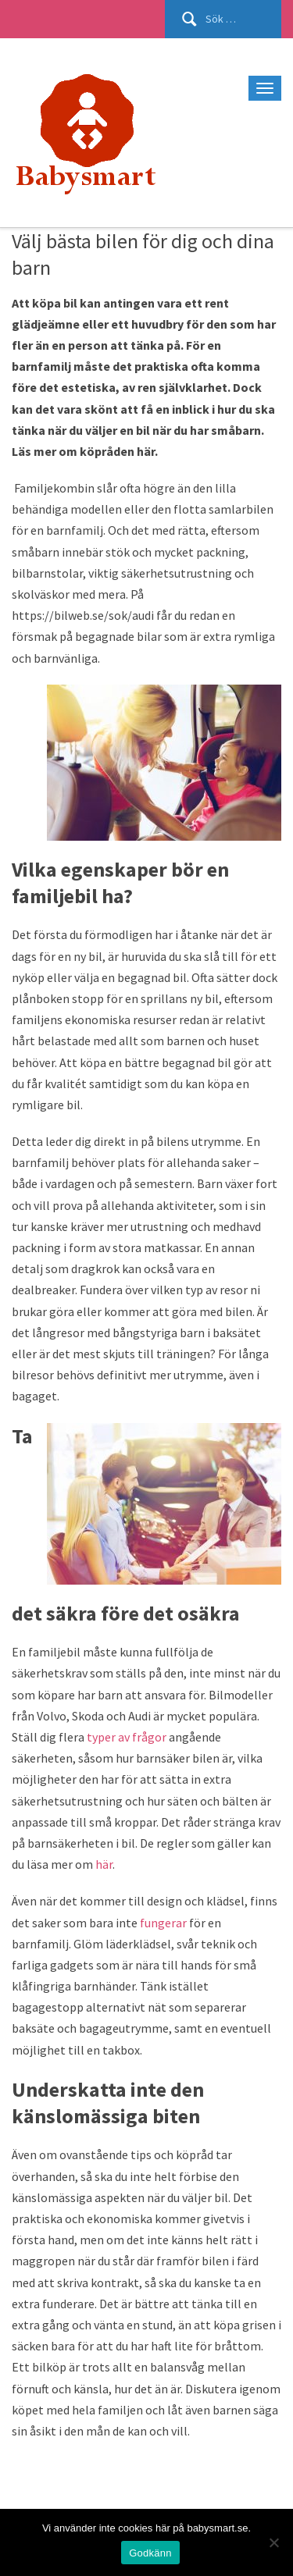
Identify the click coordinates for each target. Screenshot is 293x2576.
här (104, 1864)
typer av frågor (126, 1737)
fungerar (163, 1922)
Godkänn (150, 2553)
